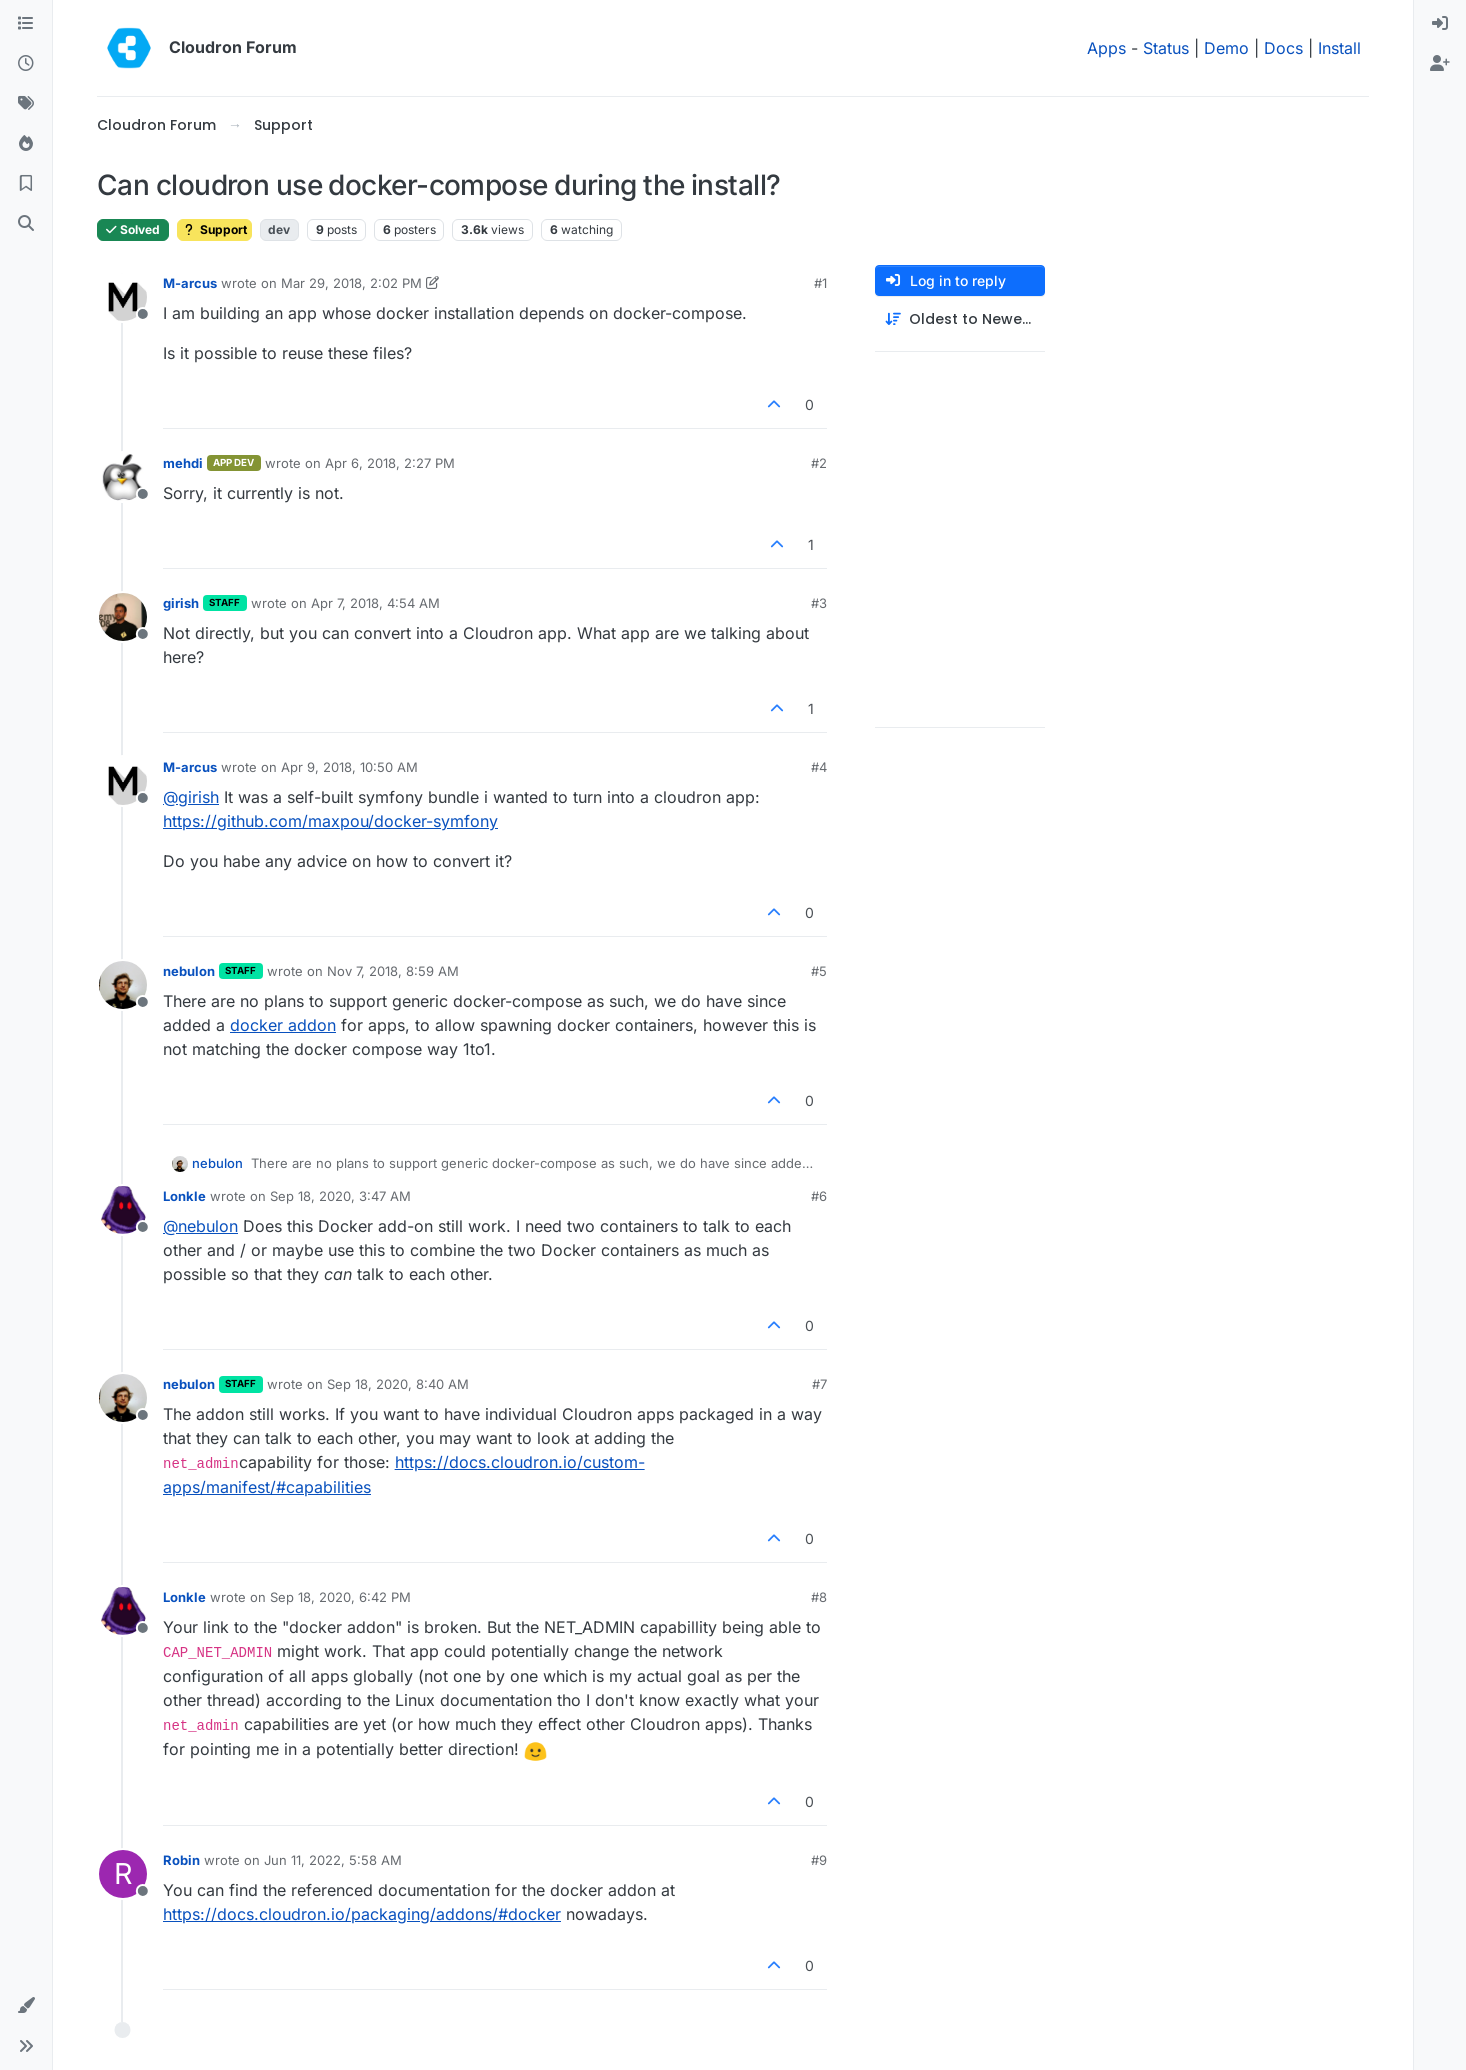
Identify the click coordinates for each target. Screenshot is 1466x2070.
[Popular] (26, 144)
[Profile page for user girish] (123, 617)
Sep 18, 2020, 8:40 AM (398, 1384)
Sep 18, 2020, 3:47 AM (340, 1196)
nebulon (189, 971)
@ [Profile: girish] (191, 797)
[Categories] (26, 24)
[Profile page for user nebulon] (123, 985)
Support (214, 229)
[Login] (1440, 24)
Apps (1106, 48)
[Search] (26, 224)
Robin (181, 1860)
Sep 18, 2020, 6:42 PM (340, 1597)
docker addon (283, 1025)
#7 (819, 1384)
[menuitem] (1440, 24)
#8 (819, 1597)
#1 (820, 283)
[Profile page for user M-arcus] (123, 297)
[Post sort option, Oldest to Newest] (960, 319)
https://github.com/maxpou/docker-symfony (330, 821)
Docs (1283, 48)
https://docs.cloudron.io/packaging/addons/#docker (362, 1914)
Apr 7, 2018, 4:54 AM (375, 603)
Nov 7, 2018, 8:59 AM (393, 971)
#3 (819, 603)
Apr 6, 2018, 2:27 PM (390, 463)
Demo (1226, 48)
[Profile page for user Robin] (123, 1874)
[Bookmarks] (26, 184)
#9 (819, 1860)
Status (1166, 48)
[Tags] (26, 104)
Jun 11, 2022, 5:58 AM (333, 1860)
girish (181, 603)
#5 (819, 971)
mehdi (183, 463)
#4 (819, 767)
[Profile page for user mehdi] (123, 477)
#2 (819, 463)
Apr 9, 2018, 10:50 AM (349, 767)
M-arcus (190, 283)
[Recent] (26, 64)
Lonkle (184, 1196)
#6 (819, 1196)
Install (1339, 48)
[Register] (1440, 64)
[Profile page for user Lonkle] (123, 1210)
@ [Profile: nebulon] (200, 1226)
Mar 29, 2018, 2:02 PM (351, 283)
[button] (26, 2006)
